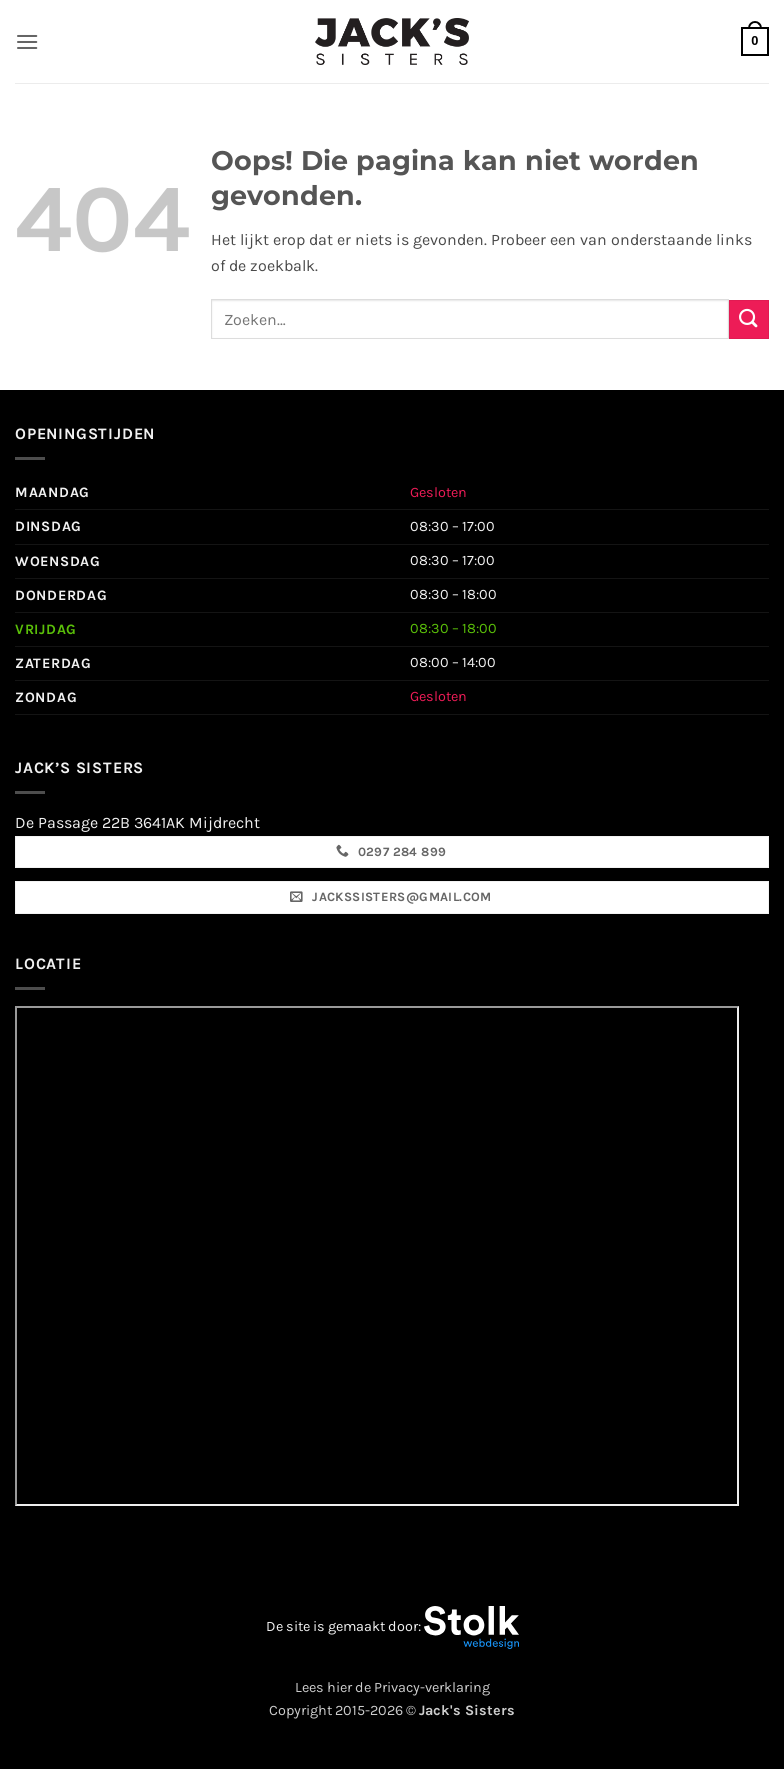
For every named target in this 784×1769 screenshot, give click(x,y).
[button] (27, 41)
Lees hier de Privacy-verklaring (392, 1687)
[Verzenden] (749, 319)
